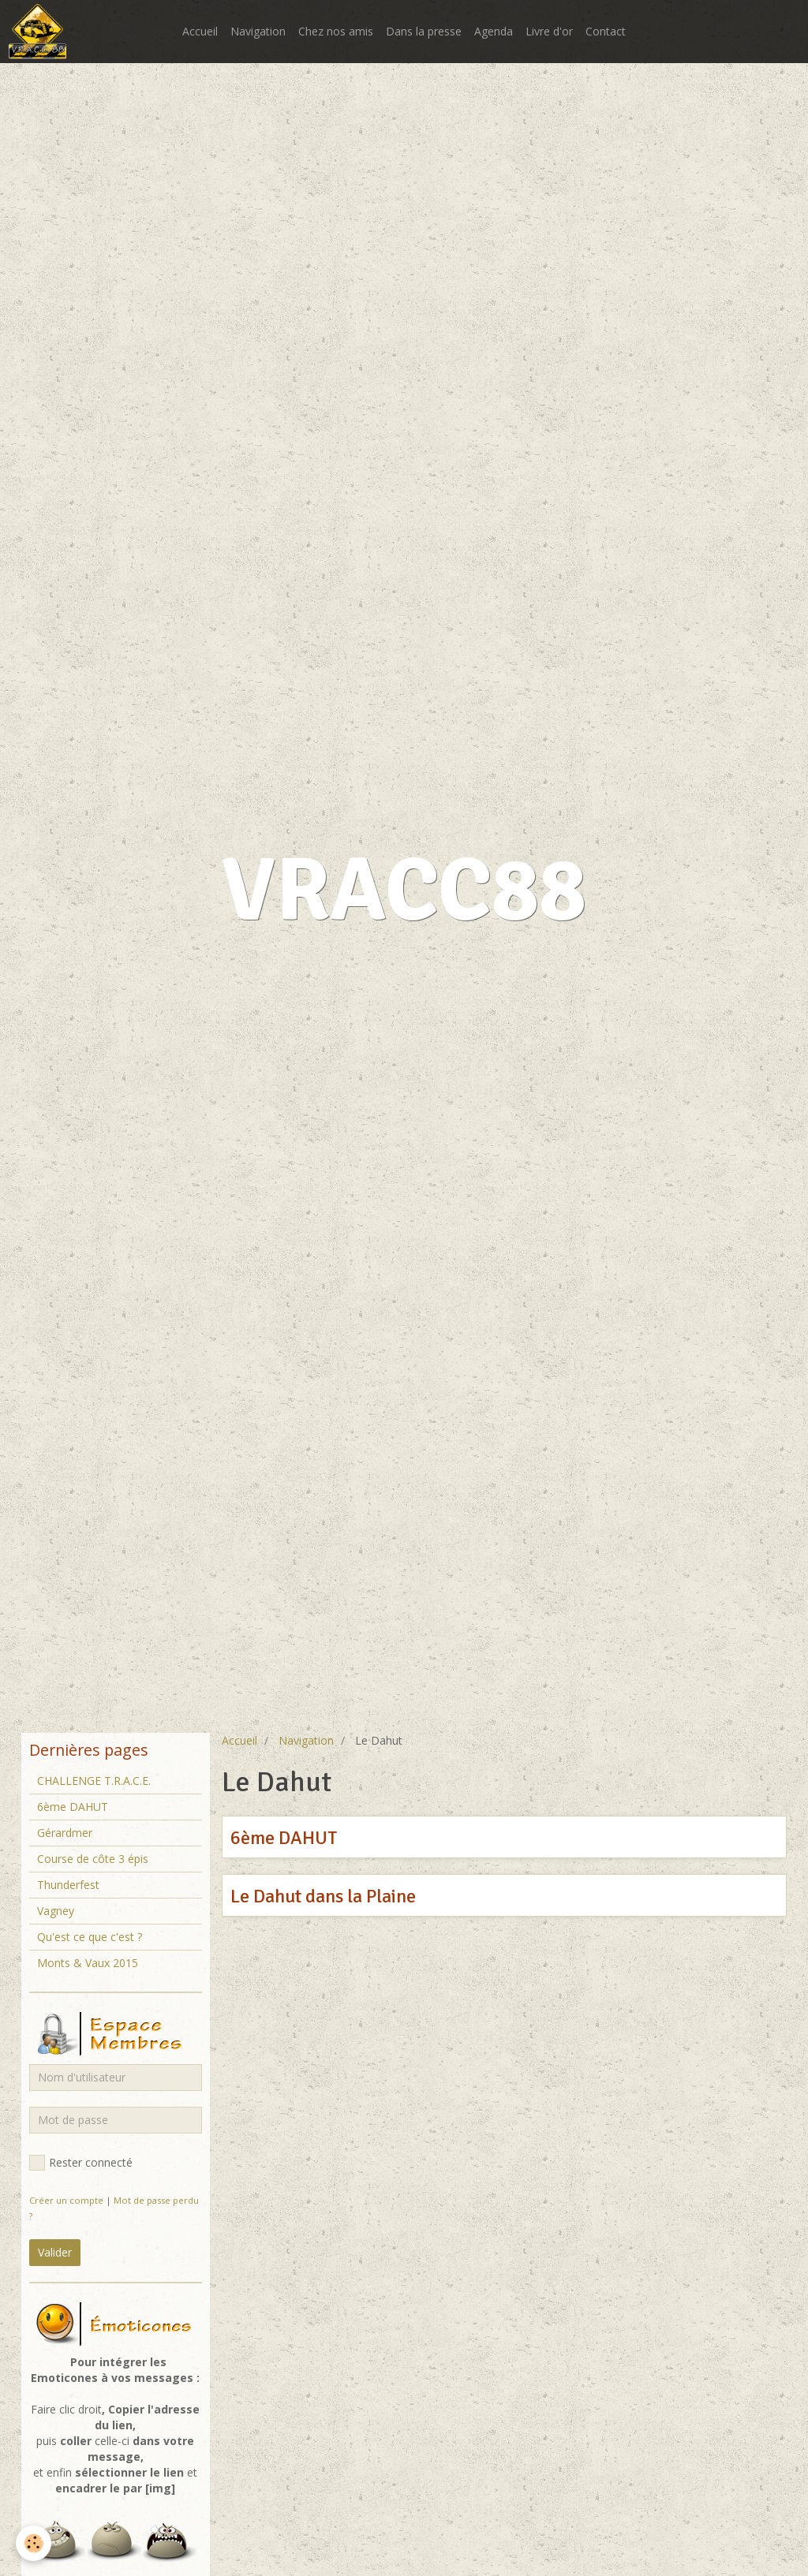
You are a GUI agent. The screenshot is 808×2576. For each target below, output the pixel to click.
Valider (55, 2252)
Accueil (200, 31)
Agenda (493, 31)
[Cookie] (33, 2543)
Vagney (55, 1910)
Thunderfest (68, 1884)
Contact (605, 31)
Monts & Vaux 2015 (87, 1962)
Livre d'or (549, 31)
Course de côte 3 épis (92, 1858)
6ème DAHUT (283, 1838)
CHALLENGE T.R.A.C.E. (94, 1780)
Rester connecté (81, 2163)
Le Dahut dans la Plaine (323, 1896)
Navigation (258, 31)
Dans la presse (424, 31)
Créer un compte (66, 2200)
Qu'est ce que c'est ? (89, 1936)
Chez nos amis (335, 31)
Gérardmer (64, 1832)
